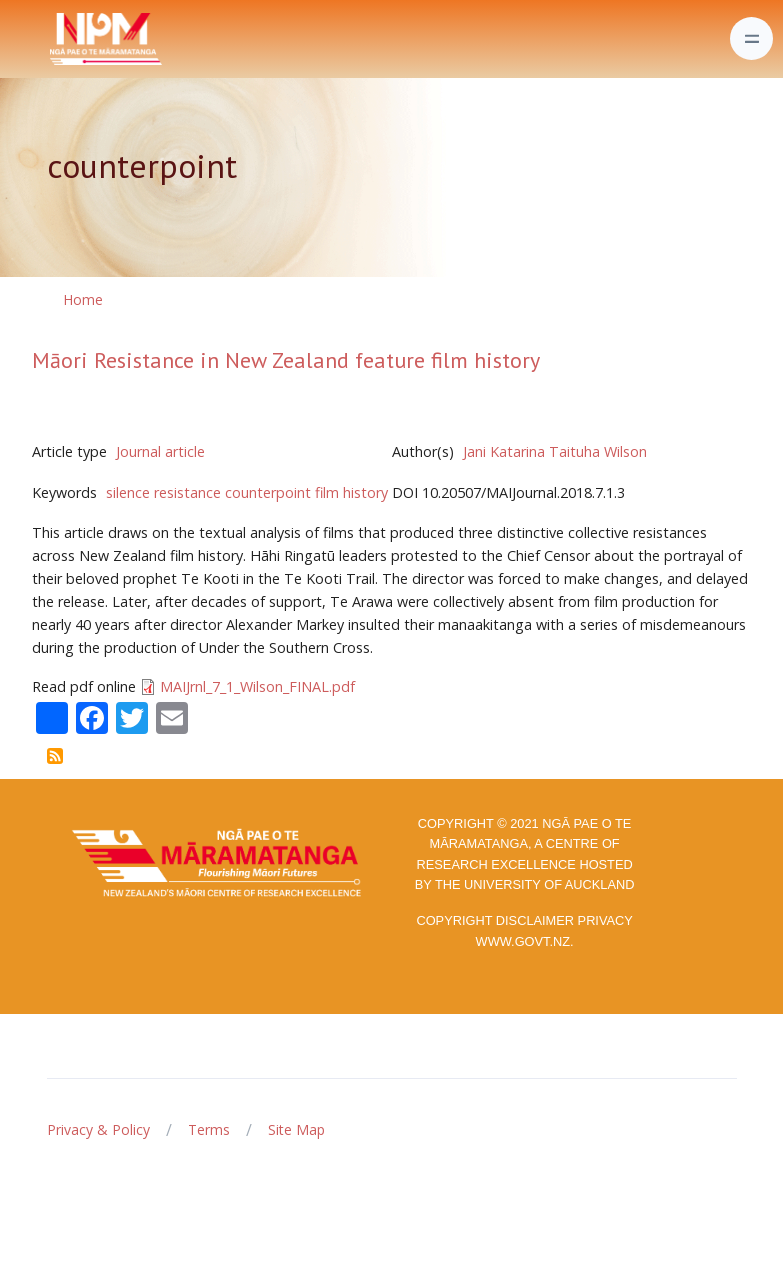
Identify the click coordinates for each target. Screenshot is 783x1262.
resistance (187, 492)
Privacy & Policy (98, 1129)
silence (128, 492)
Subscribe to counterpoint (55, 756)
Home (83, 299)
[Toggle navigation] (751, 38)
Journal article (160, 451)
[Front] (56, 39)
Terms (209, 1129)
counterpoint (268, 492)
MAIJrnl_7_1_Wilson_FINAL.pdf (257, 686)
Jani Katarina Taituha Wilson (555, 451)
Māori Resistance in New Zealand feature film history (286, 360)
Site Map (296, 1129)
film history (351, 492)
